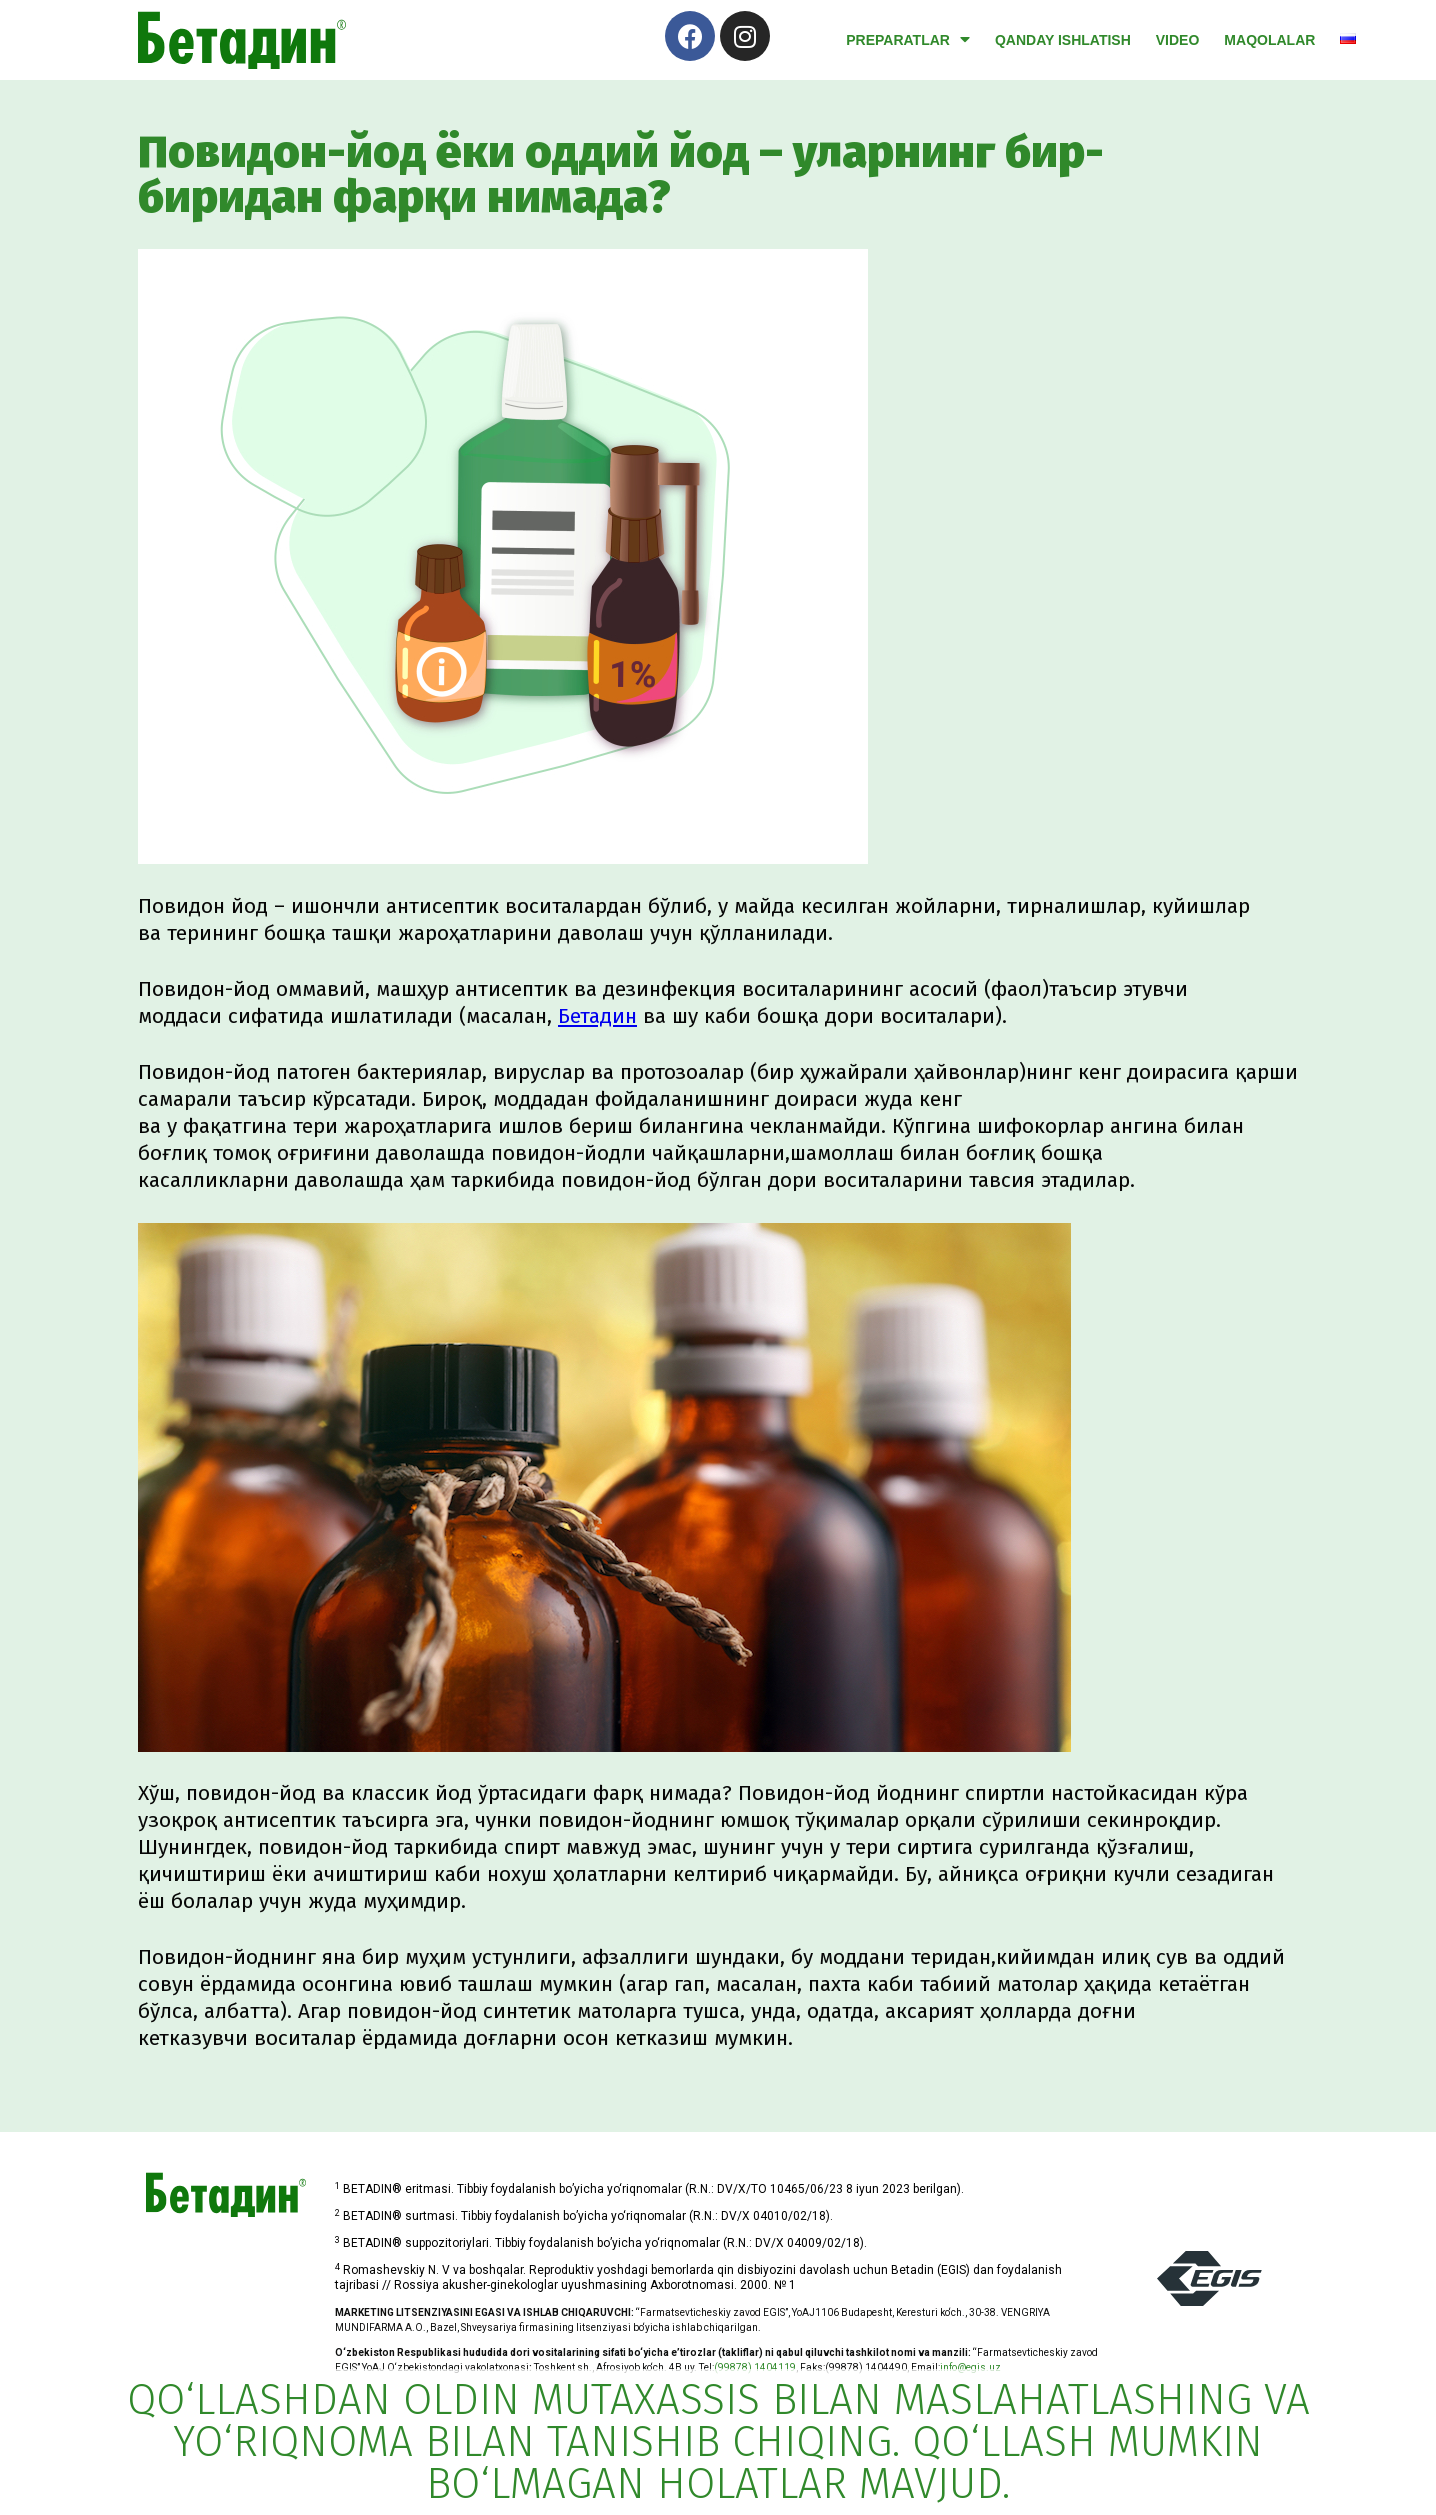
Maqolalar (1269, 40)
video (1178, 40)
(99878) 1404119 (755, 2367)
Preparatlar (908, 39)
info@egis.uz (970, 2367)
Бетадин (597, 1016)
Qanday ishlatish (1063, 40)
